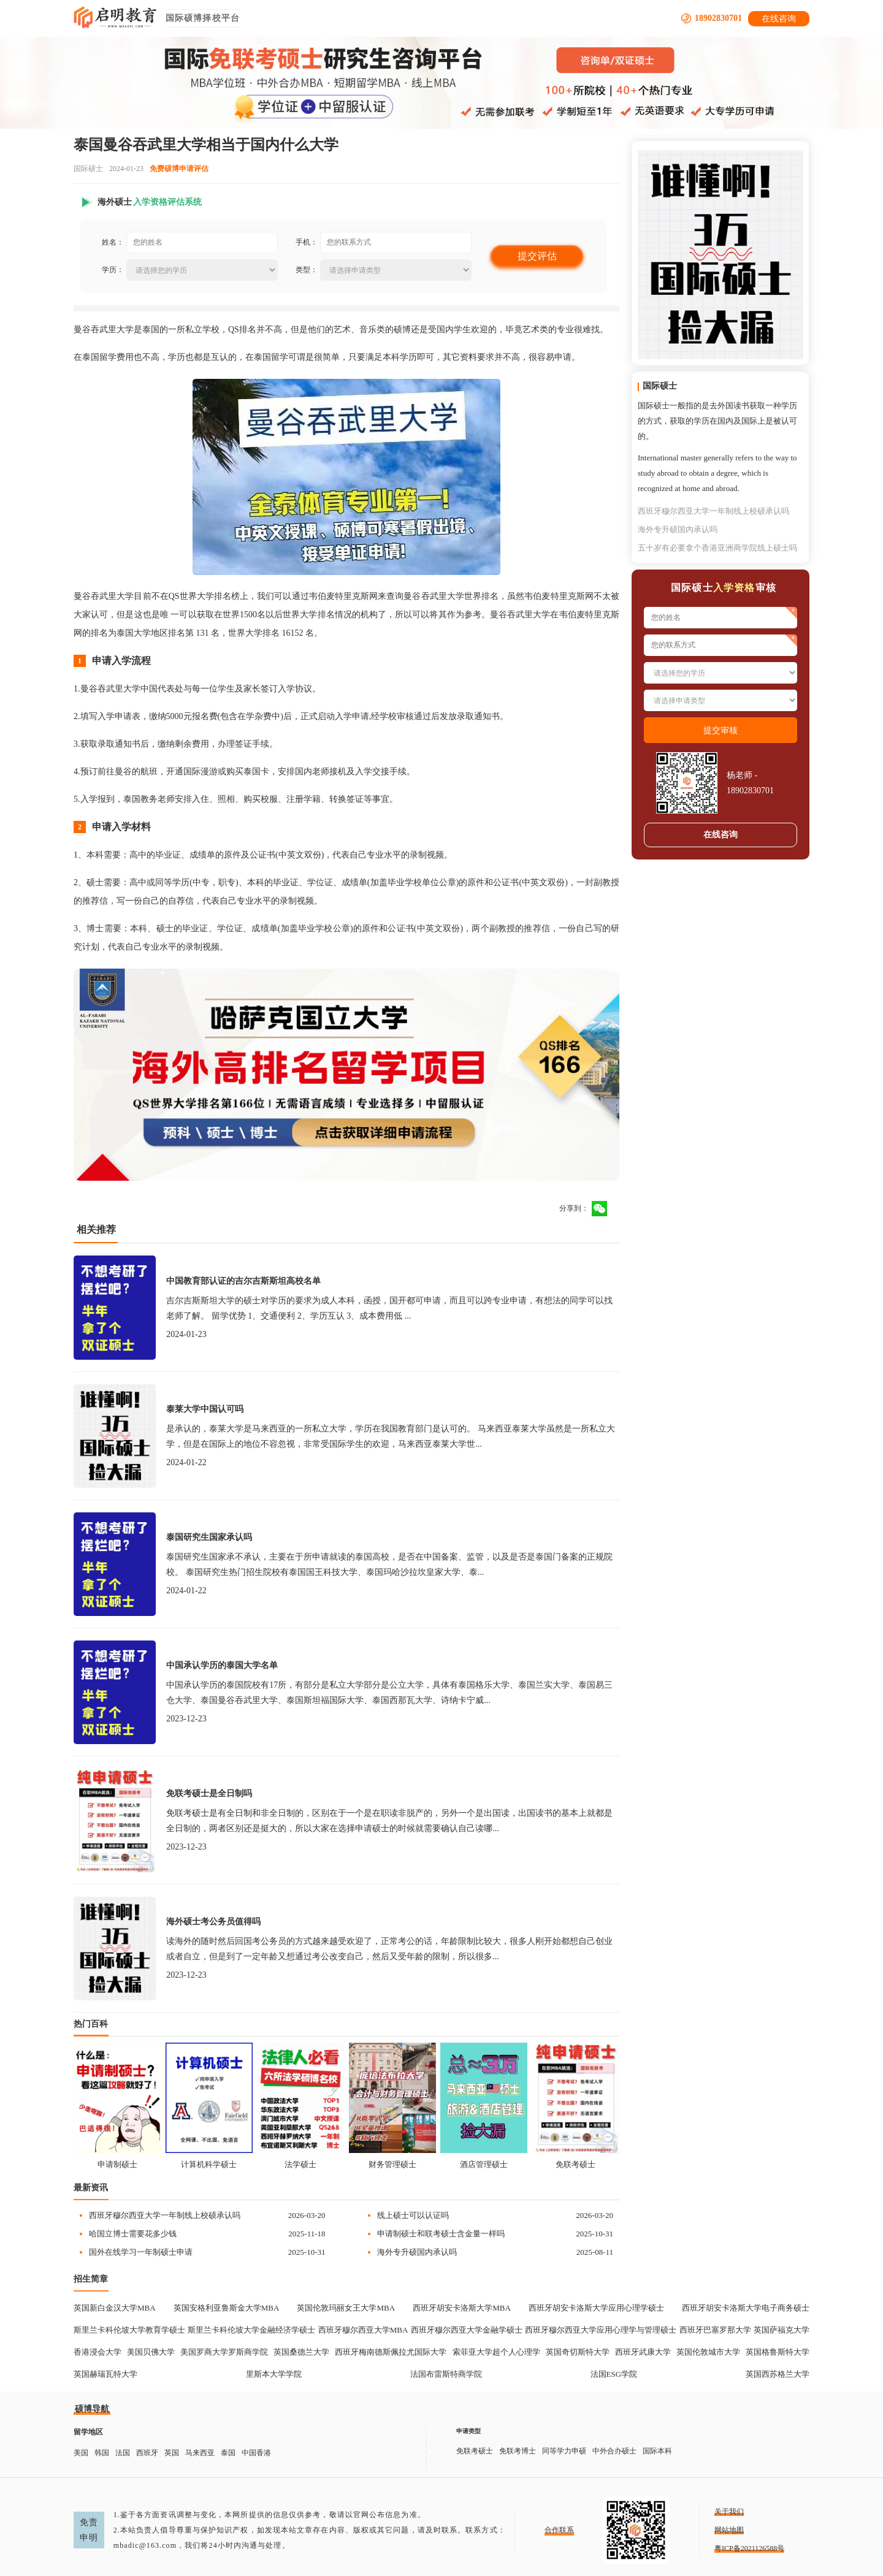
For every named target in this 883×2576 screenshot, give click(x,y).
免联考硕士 (575, 2164)
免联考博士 (517, 2451)
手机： (307, 242)
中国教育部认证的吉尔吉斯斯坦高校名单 (243, 1281)
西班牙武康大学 (643, 2352)
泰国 (228, 2452)
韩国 (101, 2452)
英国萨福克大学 (781, 2329)
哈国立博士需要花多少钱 (133, 2233)
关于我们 (729, 2511)
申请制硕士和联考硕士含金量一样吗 (441, 2233)
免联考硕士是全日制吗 (209, 1793)
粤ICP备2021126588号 (749, 2548)
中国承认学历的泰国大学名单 (222, 1665)
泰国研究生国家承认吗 (209, 1537)
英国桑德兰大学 (301, 2352)
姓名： (113, 242)
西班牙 (147, 2452)
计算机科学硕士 (209, 2164)
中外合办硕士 (614, 2451)
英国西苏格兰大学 (777, 2374)
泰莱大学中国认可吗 (204, 1409)
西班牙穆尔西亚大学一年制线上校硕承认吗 (164, 2215)
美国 (81, 2452)
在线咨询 (779, 18)
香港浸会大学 (97, 2352)
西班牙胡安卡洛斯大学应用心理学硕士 (596, 2307)
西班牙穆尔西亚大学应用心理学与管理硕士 (600, 2329)
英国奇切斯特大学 (578, 2352)
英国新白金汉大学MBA (115, 2307)
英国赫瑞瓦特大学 (105, 2374)
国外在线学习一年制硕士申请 (141, 2252)
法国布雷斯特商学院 (446, 2374)
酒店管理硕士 (484, 2164)
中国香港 (256, 2452)
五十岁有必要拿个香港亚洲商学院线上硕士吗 (717, 547)
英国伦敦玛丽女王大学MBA (346, 2307)
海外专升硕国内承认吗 (417, 2252)
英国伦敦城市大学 (708, 2352)
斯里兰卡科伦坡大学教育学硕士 (129, 2329)
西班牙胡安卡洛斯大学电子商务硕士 (745, 2307)
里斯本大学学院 (274, 2374)
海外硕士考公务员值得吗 (213, 1921)
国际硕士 (88, 168)
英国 (171, 2452)
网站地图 (729, 2530)
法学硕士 (300, 2164)
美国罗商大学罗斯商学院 (224, 2352)
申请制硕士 (117, 2164)
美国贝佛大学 (151, 2352)
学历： (113, 269)
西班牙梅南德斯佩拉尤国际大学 (390, 2352)
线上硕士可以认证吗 (413, 2215)
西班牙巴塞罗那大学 (715, 2329)
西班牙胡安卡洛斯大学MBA (462, 2307)
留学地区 (88, 2432)
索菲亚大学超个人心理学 (496, 2352)
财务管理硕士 (392, 2164)
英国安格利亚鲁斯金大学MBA (227, 2307)
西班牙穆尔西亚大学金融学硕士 (466, 2329)
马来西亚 (200, 2452)
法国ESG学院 (614, 2374)
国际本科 (657, 2451)
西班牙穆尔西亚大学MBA (363, 2329)
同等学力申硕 (564, 2451)
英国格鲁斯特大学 (777, 2352)
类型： (307, 269)
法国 (122, 2452)
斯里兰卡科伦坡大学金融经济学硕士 (251, 2329)
